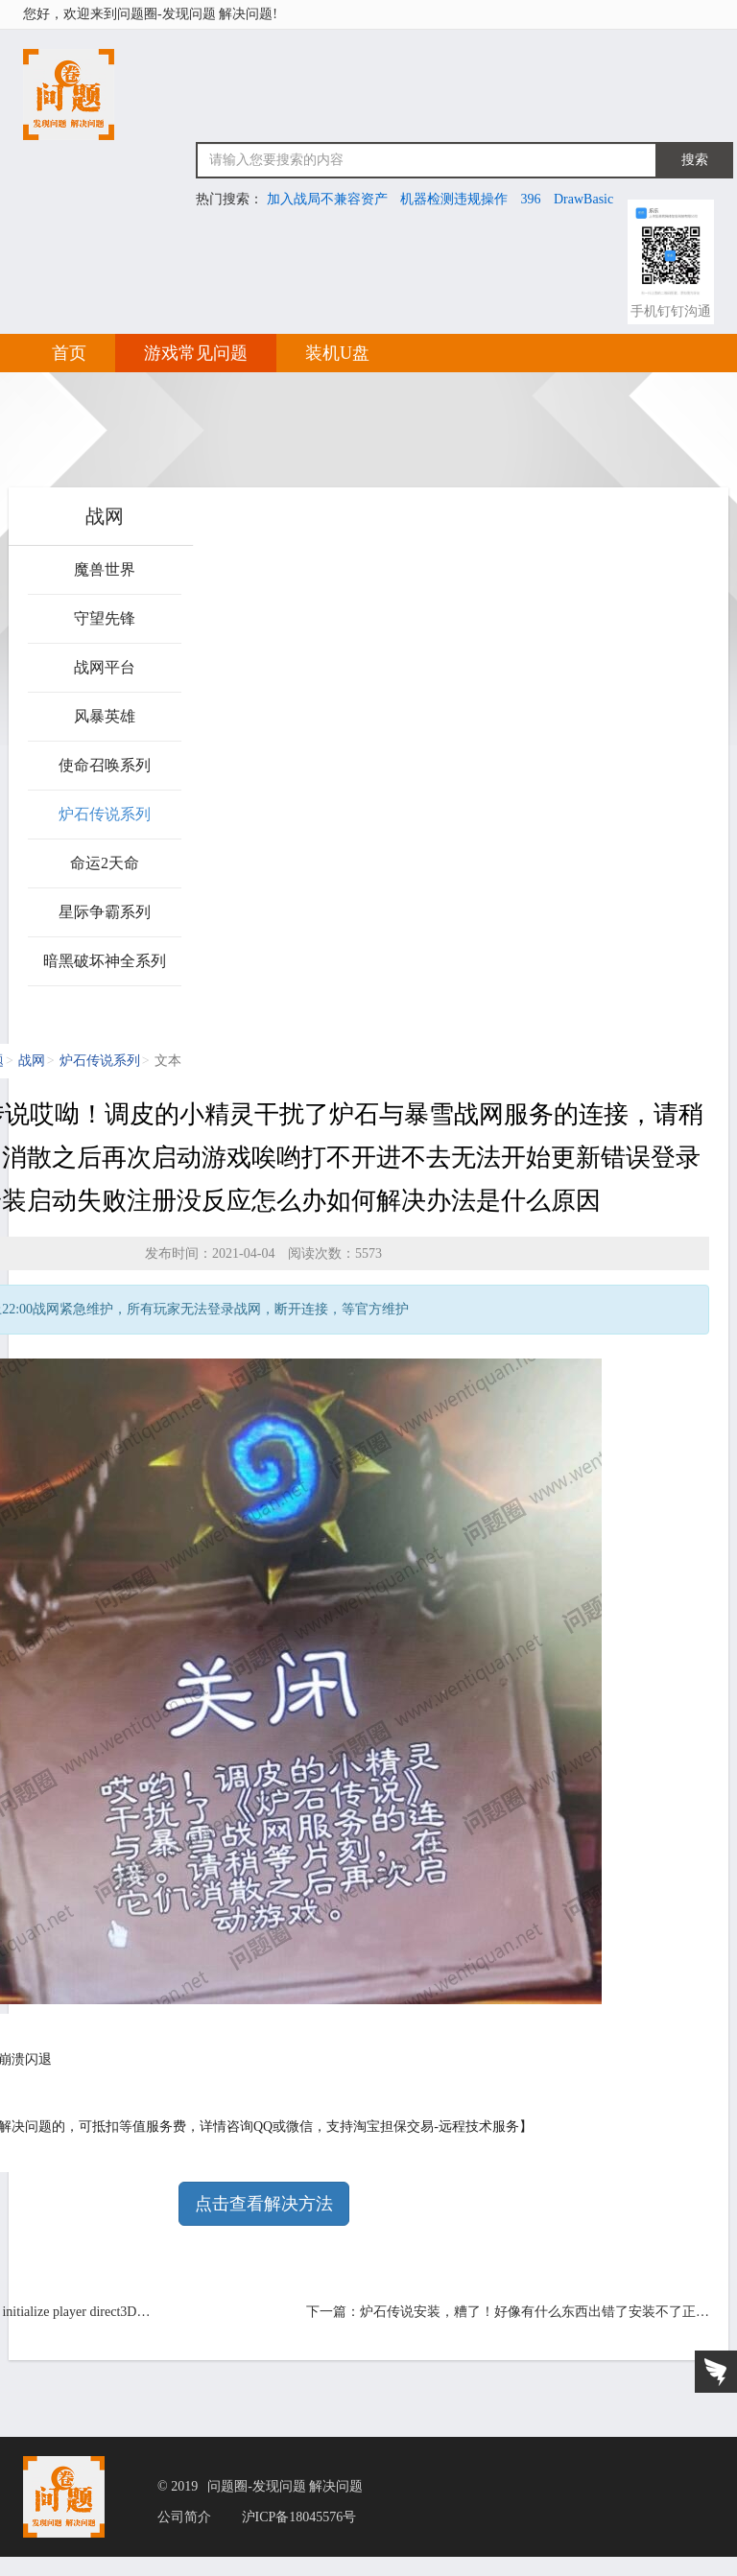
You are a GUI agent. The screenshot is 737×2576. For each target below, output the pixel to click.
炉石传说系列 (105, 814)
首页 (69, 353)
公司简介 (184, 2517)
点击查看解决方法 (264, 2203)
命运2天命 (104, 863)
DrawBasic (583, 199)
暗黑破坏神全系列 (104, 961)
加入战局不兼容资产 (327, 199)
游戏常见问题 (196, 353)
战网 (31, 1060)
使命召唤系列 (105, 765)
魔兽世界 (104, 569)
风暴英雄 (104, 716)
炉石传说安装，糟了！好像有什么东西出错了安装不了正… (534, 2311)
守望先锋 (104, 618)
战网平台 (104, 667)
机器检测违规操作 (454, 199)
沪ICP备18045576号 (299, 2517)
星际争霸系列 (105, 912)
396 (531, 199)
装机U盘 (337, 353)
